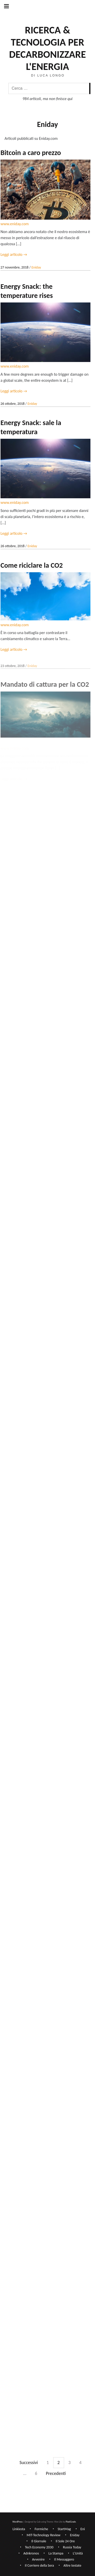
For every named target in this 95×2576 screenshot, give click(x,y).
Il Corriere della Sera (39, 2565)
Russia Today (72, 2547)
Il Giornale (38, 2541)
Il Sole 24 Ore (65, 2541)
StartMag (64, 2529)
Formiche (41, 2529)
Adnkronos (31, 2553)
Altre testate (72, 2565)
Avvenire (38, 2559)
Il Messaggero (64, 2559)
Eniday (36, 267)
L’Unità (78, 2553)
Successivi (29, 2462)
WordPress (17, 2521)
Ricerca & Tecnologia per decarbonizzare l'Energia (47, 48)
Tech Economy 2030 (39, 2547)
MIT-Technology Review (43, 2535)
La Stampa (55, 2553)
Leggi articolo (14, 254)
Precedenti (56, 2473)
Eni (83, 2529)
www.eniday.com (15, 223)
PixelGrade (71, 2521)
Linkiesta (18, 2529)
